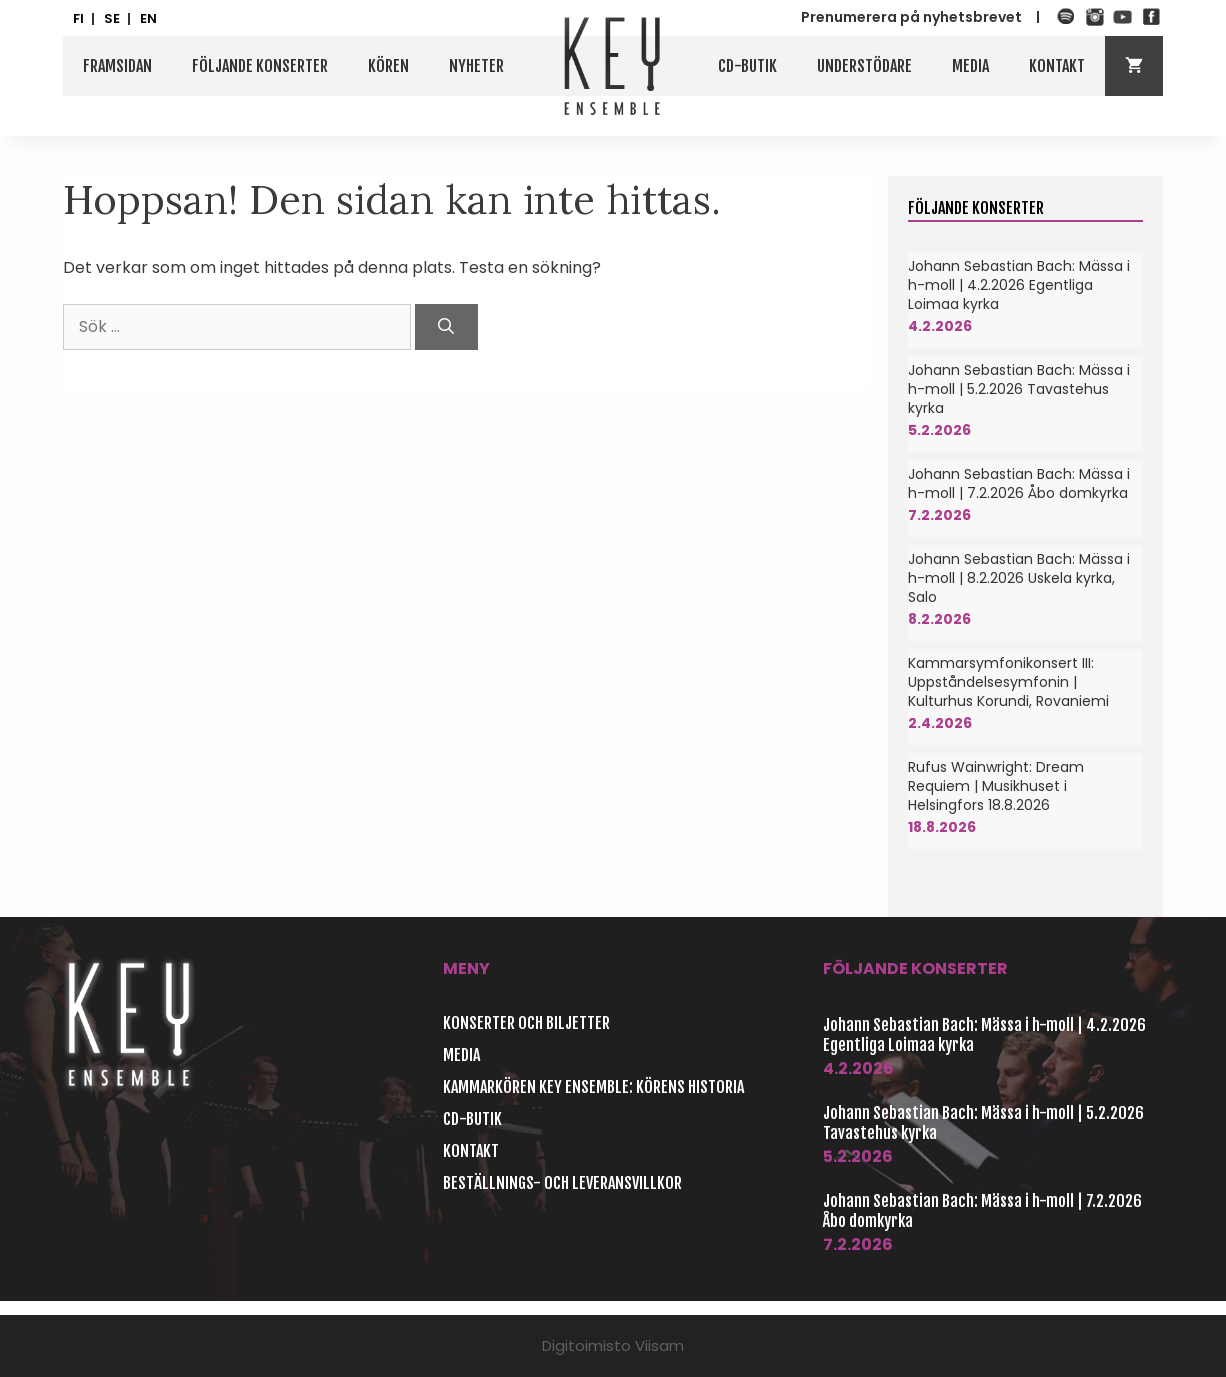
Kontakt (1057, 66)
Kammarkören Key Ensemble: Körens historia (593, 1087)
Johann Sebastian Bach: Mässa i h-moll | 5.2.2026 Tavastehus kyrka (1019, 389)
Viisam (659, 1345)
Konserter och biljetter (526, 1023)
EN (148, 19)
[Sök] (446, 327)
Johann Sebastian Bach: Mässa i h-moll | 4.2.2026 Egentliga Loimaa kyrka (1019, 285)
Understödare (864, 66)
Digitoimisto (586, 1345)
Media (970, 66)
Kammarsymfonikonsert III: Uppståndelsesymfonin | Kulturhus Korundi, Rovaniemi (1008, 682)
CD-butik (747, 66)
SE (112, 19)
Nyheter (476, 66)
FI (78, 19)
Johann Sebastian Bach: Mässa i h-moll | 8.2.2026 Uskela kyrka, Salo (1019, 578)
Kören (388, 66)
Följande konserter (260, 66)
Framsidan (117, 66)
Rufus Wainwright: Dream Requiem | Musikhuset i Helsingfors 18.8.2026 (996, 786)
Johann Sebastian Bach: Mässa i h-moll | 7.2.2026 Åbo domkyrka (1019, 483)
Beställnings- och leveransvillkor (562, 1183)
